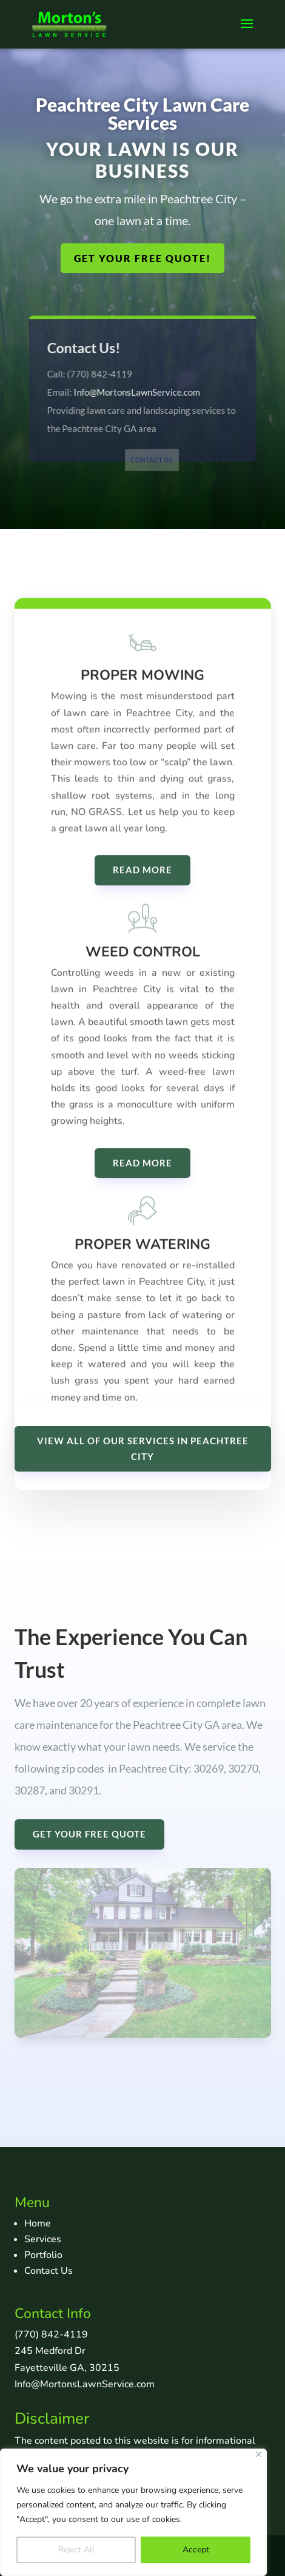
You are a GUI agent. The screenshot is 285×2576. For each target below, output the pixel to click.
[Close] (258, 2454)
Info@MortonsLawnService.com (137, 391)
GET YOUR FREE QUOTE (89, 1833)
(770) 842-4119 (51, 2334)
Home (37, 2223)
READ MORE (142, 898)
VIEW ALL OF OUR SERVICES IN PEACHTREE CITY (143, 1448)
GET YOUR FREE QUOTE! (142, 258)
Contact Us (151, 459)
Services (42, 2239)
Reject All (76, 2549)
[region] (133, 2512)
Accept (196, 2549)
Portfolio (43, 2255)
